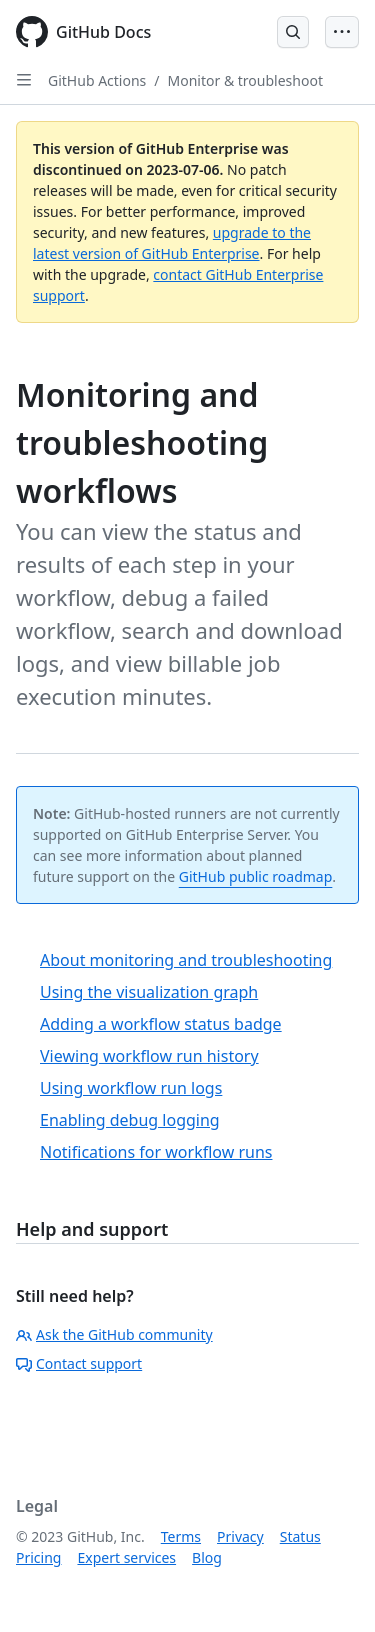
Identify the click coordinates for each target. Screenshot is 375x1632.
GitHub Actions (97, 80)
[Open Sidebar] (24, 80)
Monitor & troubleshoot (245, 80)
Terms (181, 1536)
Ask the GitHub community (114, 1334)
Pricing (38, 1557)
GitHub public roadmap (256, 876)
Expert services (126, 1557)
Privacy (240, 1536)
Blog (207, 1557)
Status (300, 1536)
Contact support (79, 1363)
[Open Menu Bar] (342, 32)
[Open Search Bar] (293, 32)
